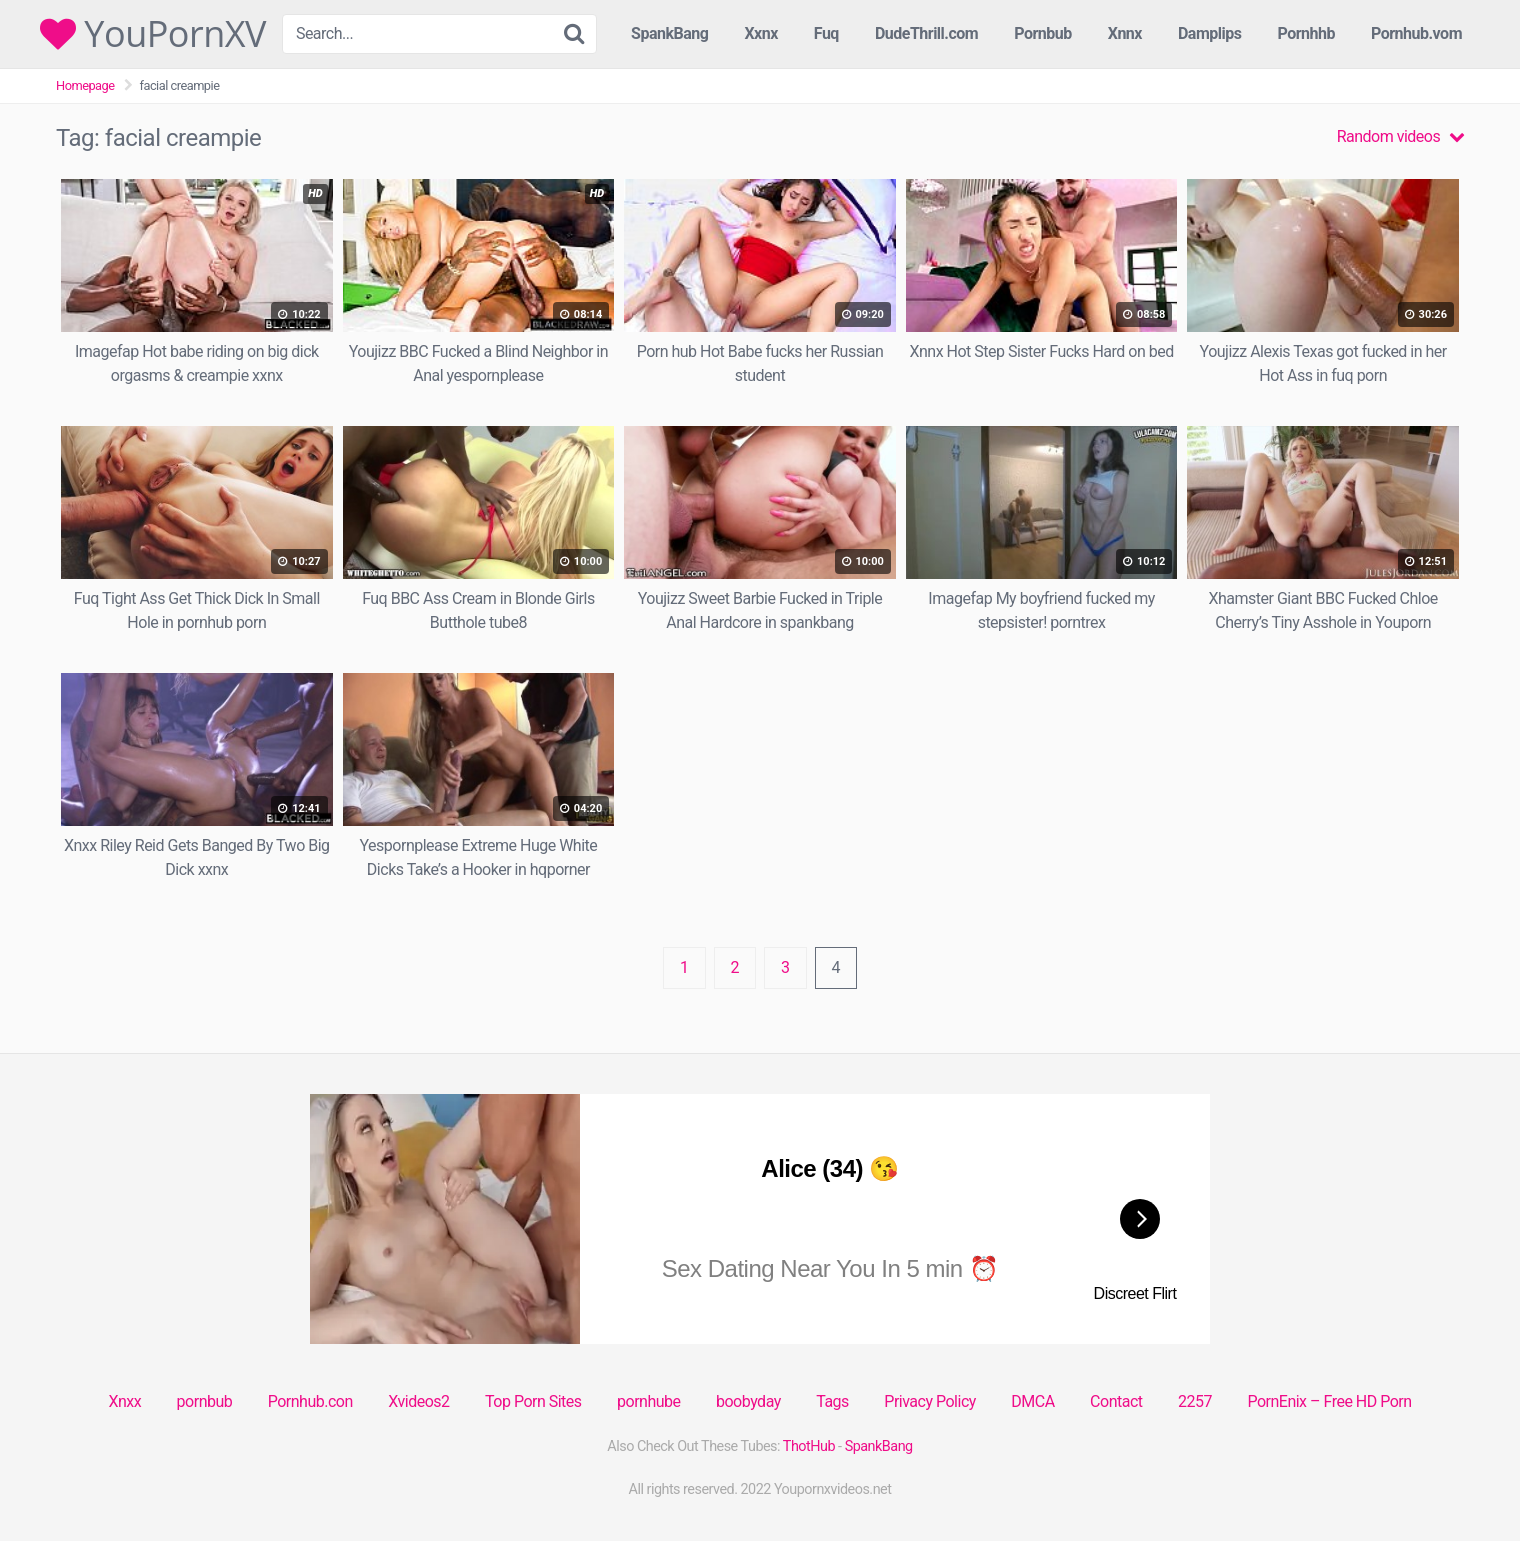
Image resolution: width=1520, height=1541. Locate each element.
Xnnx (1125, 33)
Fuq (826, 33)
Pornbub (1043, 33)
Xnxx (124, 1401)
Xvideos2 (418, 1401)
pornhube (648, 1401)
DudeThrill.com (926, 33)
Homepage (85, 85)
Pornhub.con (310, 1401)
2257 (1195, 1401)
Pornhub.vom (1416, 33)
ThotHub (809, 1446)
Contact (1116, 1401)
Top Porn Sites (533, 1401)
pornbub (205, 1401)
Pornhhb (1306, 33)
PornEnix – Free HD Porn (1329, 1401)
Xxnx (760, 33)
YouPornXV (153, 34)
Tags (832, 1401)
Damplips (1210, 33)
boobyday (748, 1401)
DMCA (1032, 1401)
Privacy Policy (930, 1401)
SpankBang (669, 33)
